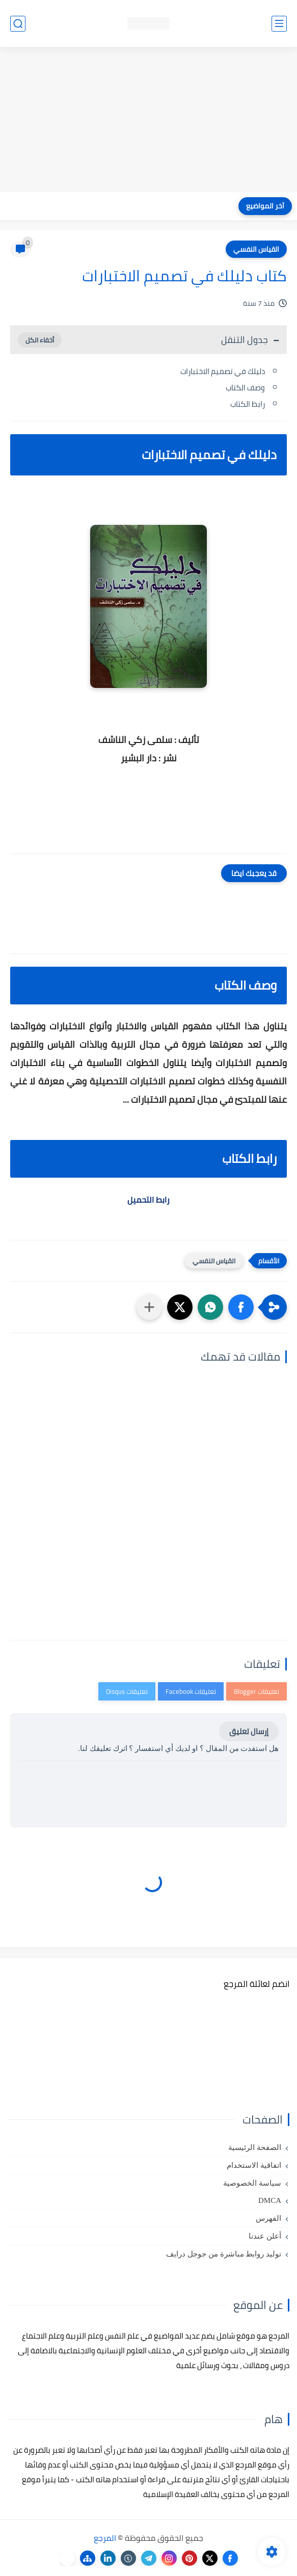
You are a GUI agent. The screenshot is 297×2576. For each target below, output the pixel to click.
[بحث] (17, 24)
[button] (241, 1307)
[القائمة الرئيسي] (279, 24)
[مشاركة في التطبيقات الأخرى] (149, 1307)
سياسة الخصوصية (252, 2183)
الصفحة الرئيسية (254, 2147)
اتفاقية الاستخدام (254, 2165)
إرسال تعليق (248, 1731)
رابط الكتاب (247, 403)
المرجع (105, 2537)
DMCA (269, 2200)
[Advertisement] (148, 120)
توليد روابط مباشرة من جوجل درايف (223, 2254)
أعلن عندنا (265, 2236)
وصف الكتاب (245, 387)
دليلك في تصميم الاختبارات (222, 371)
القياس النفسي (256, 249)
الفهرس (268, 2218)
